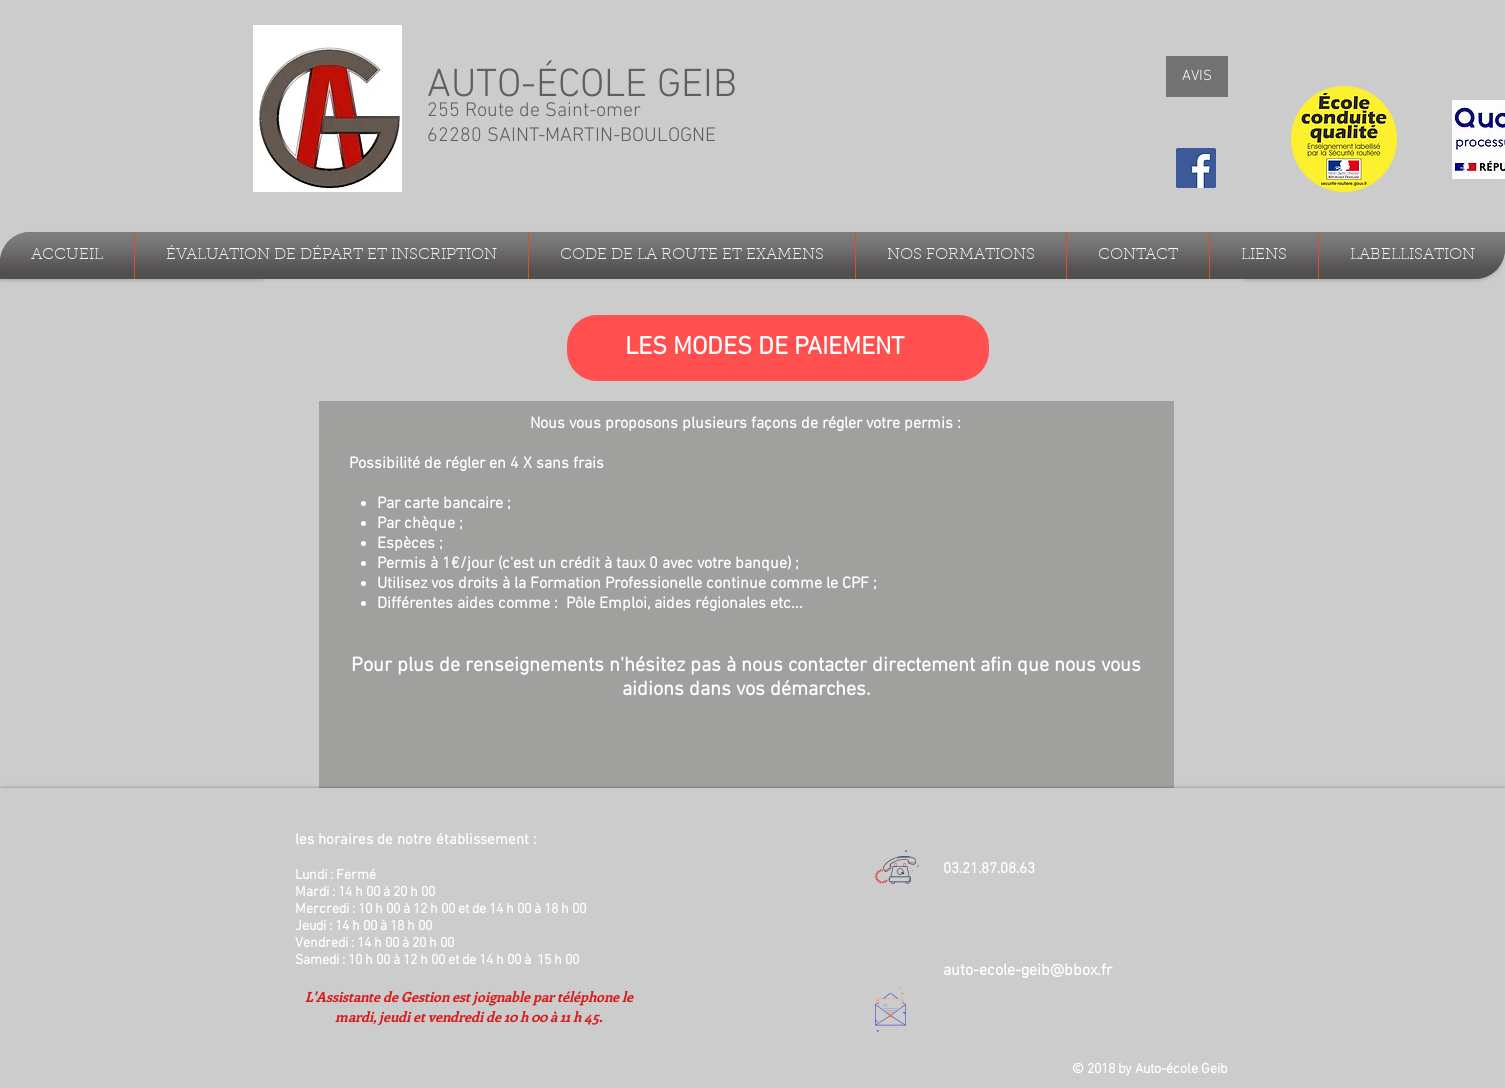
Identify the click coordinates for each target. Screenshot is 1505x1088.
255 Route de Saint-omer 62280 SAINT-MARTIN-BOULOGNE (574, 123)
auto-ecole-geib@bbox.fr (1027, 971)
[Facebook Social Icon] (1196, 168)
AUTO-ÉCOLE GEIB (582, 86)
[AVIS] (1197, 76)
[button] (331, 255)
